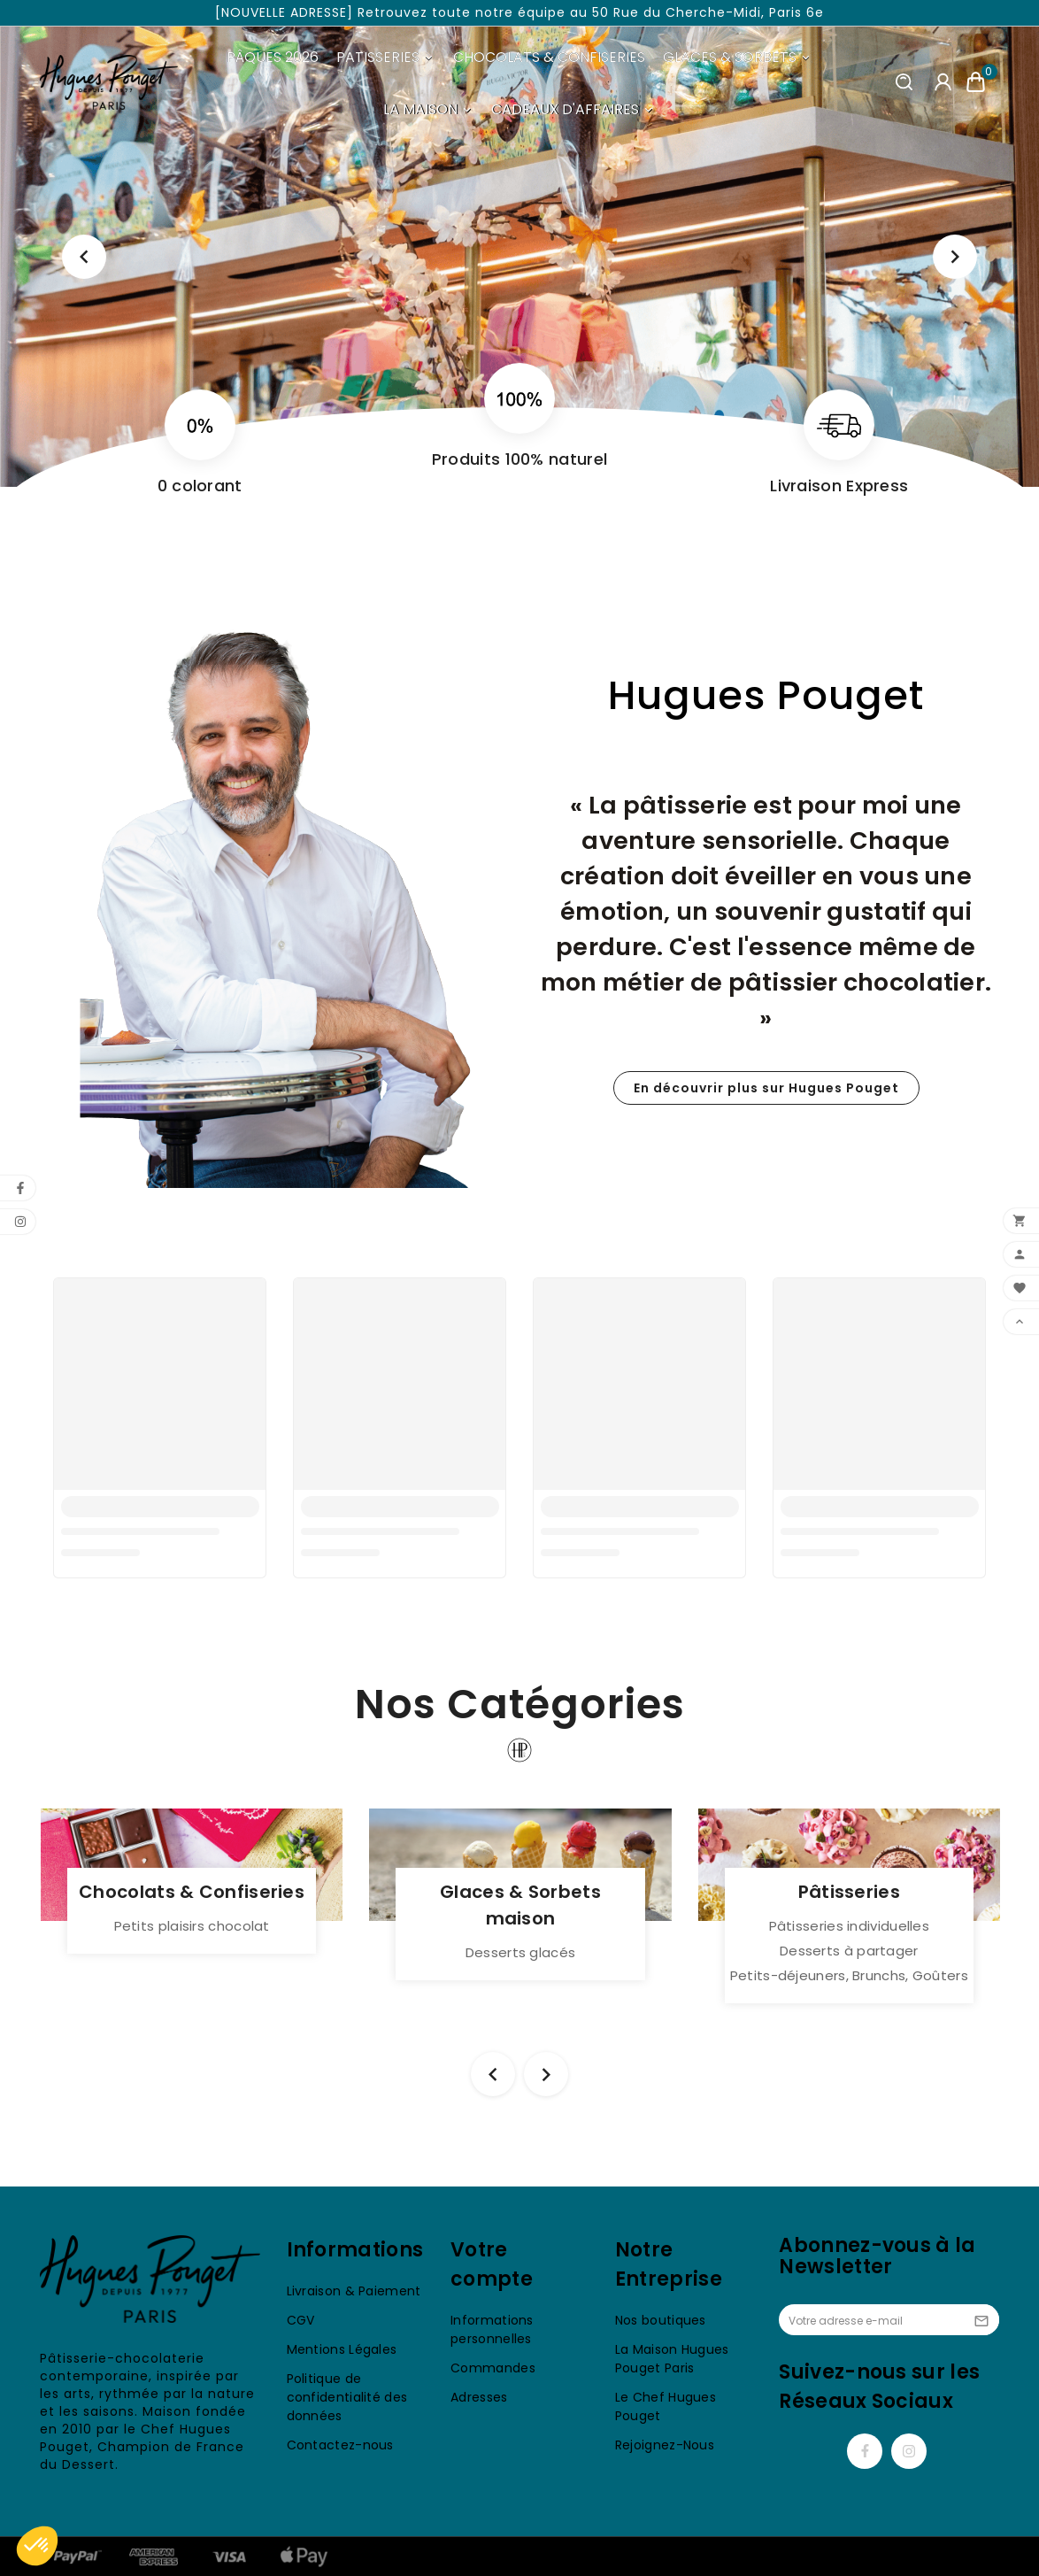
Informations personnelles (492, 2329)
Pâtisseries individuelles (849, 1926)
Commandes (492, 2368)
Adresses (478, 2397)
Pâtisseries (849, 1891)
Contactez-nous (340, 2445)
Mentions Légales (342, 2349)
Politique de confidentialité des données (347, 2397)
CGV (301, 2320)
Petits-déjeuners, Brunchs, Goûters (849, 1975)
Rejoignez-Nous (664, 2445)
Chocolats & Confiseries (191, 1891)
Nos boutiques (660, 2320)
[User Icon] (943, 82)
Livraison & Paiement (354, 2291)
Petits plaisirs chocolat (192, 1926)
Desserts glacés (521, 1952)
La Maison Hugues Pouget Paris (672, 2359)
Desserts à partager (849, 1950)
